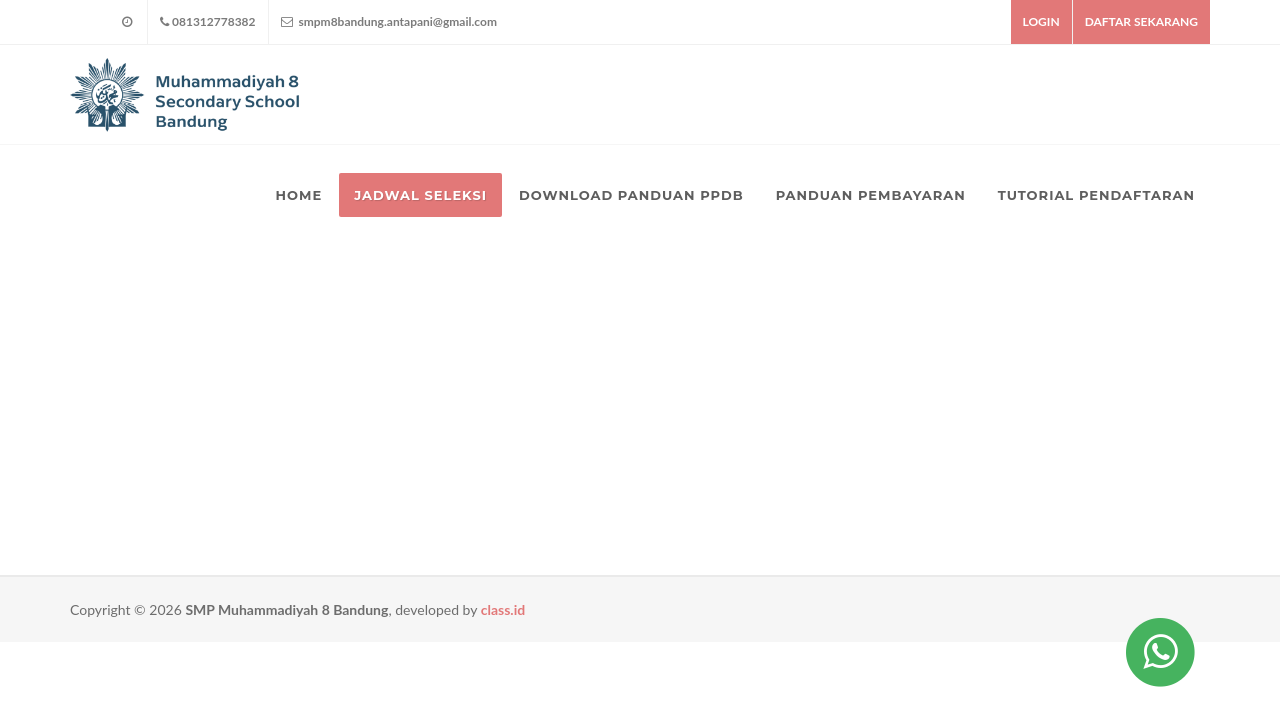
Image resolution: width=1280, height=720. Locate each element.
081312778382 (208, 22)
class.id (503, 609)
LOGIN (1041, 21)
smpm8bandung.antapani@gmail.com (389, 22)
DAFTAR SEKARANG (1141, 21)
